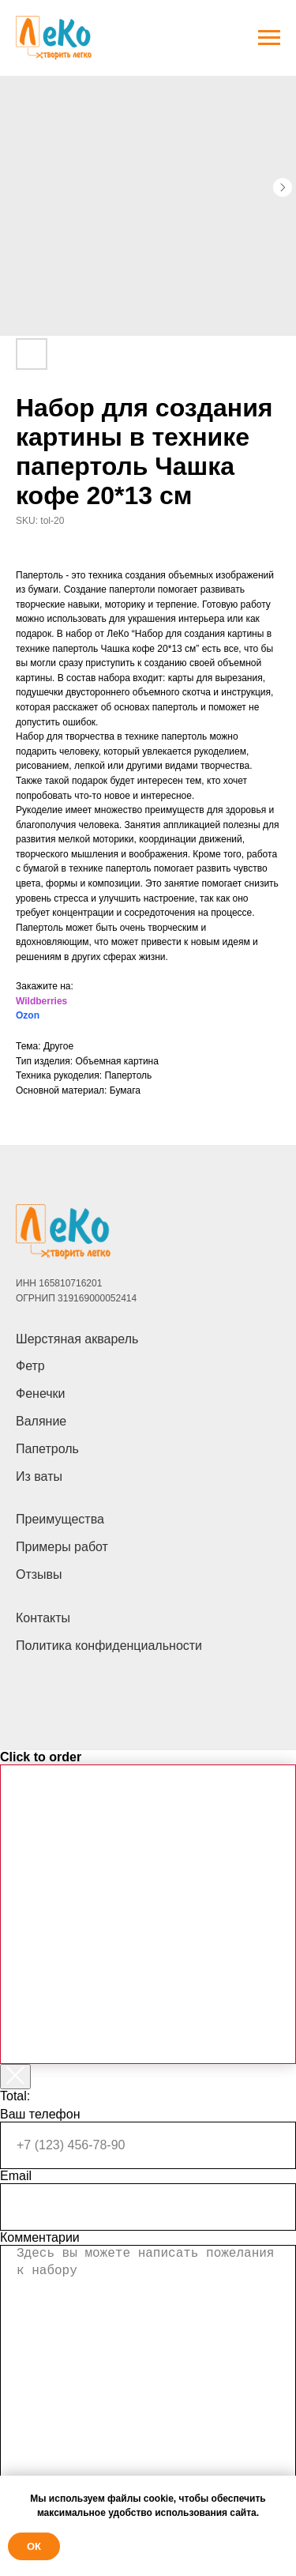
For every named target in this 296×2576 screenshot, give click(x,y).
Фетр (30, 1366)
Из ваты (39, 1476)
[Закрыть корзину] (15, 2076)
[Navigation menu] (269, 38)
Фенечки (41, 1393)
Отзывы (39, 1574)
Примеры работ (62, 1547)
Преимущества (60, 1519)
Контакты (43, 1618)
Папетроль (47, 1449)
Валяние (41, 1421)
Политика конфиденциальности (109, 1645)
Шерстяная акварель (77, 1339)
